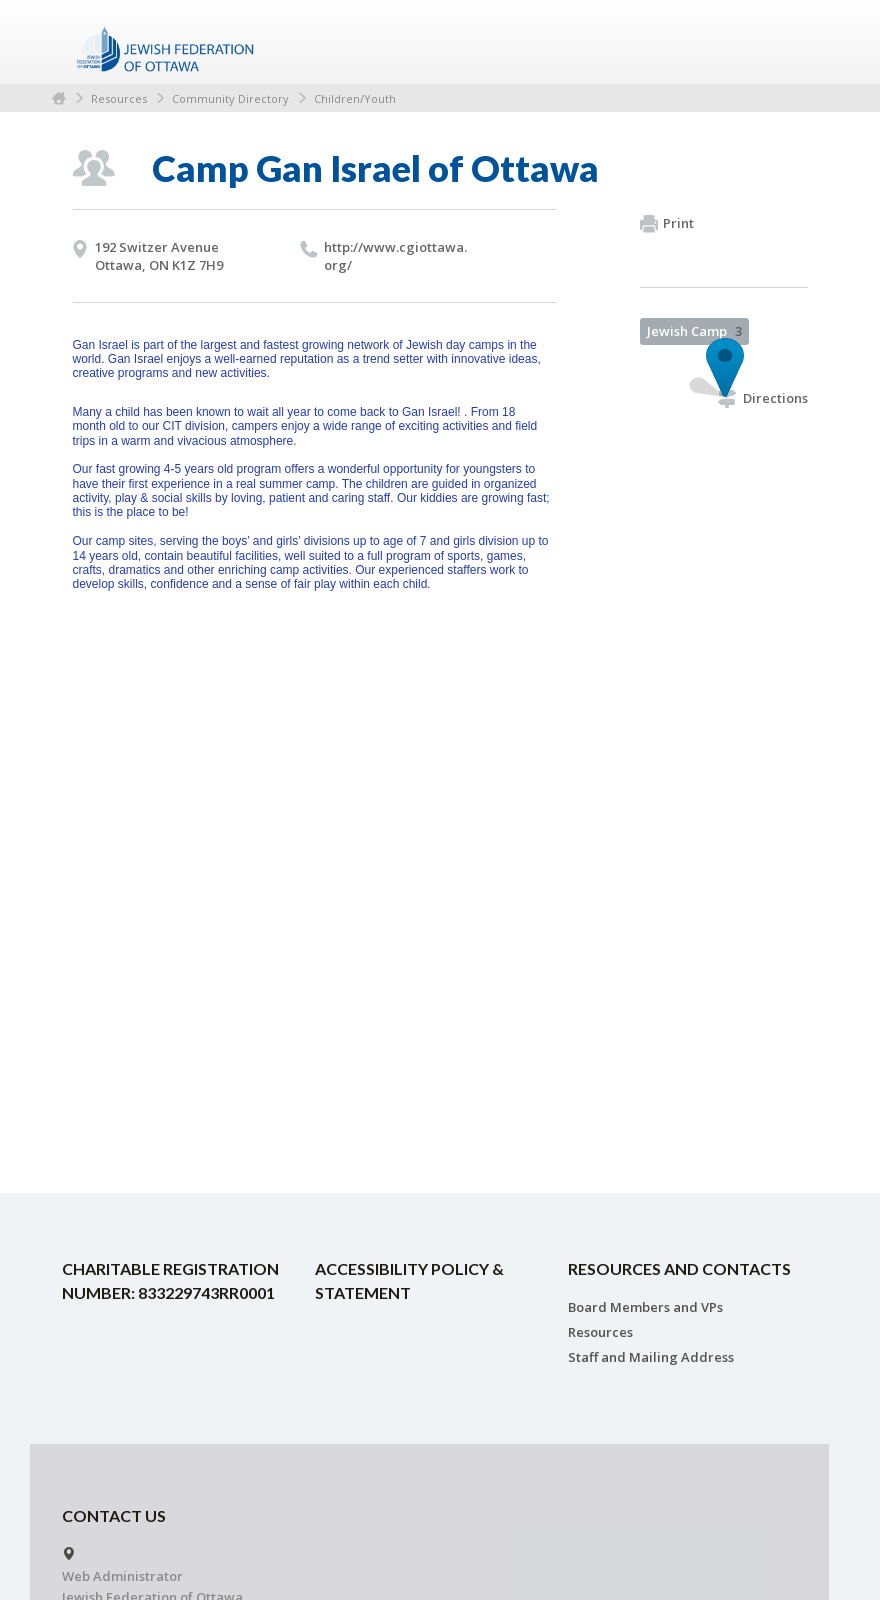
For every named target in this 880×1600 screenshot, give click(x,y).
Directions (763, 398)
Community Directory (230, 98)
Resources (119, 98)
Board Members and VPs (645, 1307)
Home (59, 98)
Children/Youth (355, 98)
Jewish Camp (694, 331)
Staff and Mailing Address (651, 1357)
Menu (785, 42)
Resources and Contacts (679, 1268)
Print (667, 224)
